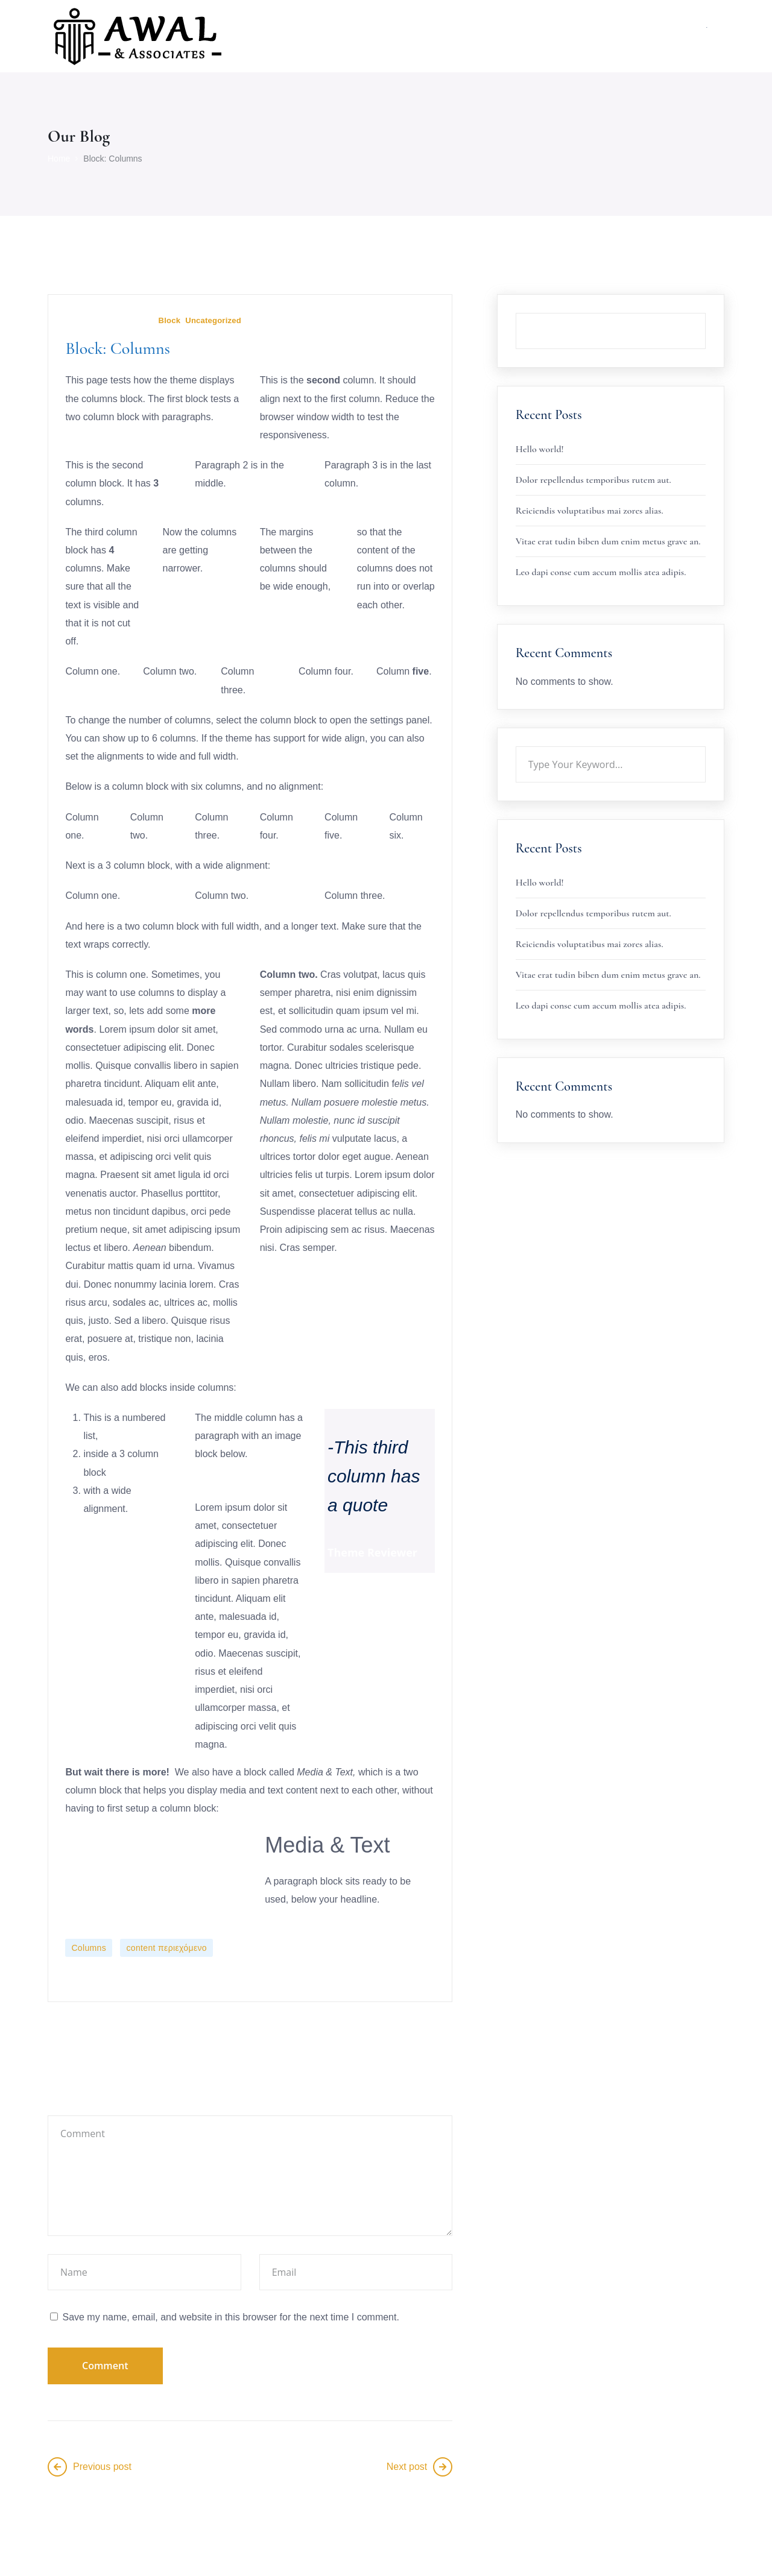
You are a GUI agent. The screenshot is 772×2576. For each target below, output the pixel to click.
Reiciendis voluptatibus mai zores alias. (589, 511)
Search (706, 313)
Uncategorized (218, 321)
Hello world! (540, 449)
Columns (89, 1949)
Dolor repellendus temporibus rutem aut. (593, 480)
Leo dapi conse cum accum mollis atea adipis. (601, 572)
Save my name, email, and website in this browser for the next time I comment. (230, 2319)
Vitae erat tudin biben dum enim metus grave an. (608, 541)
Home (59, 158)
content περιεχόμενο (167, 1949)
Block (171, 321)
